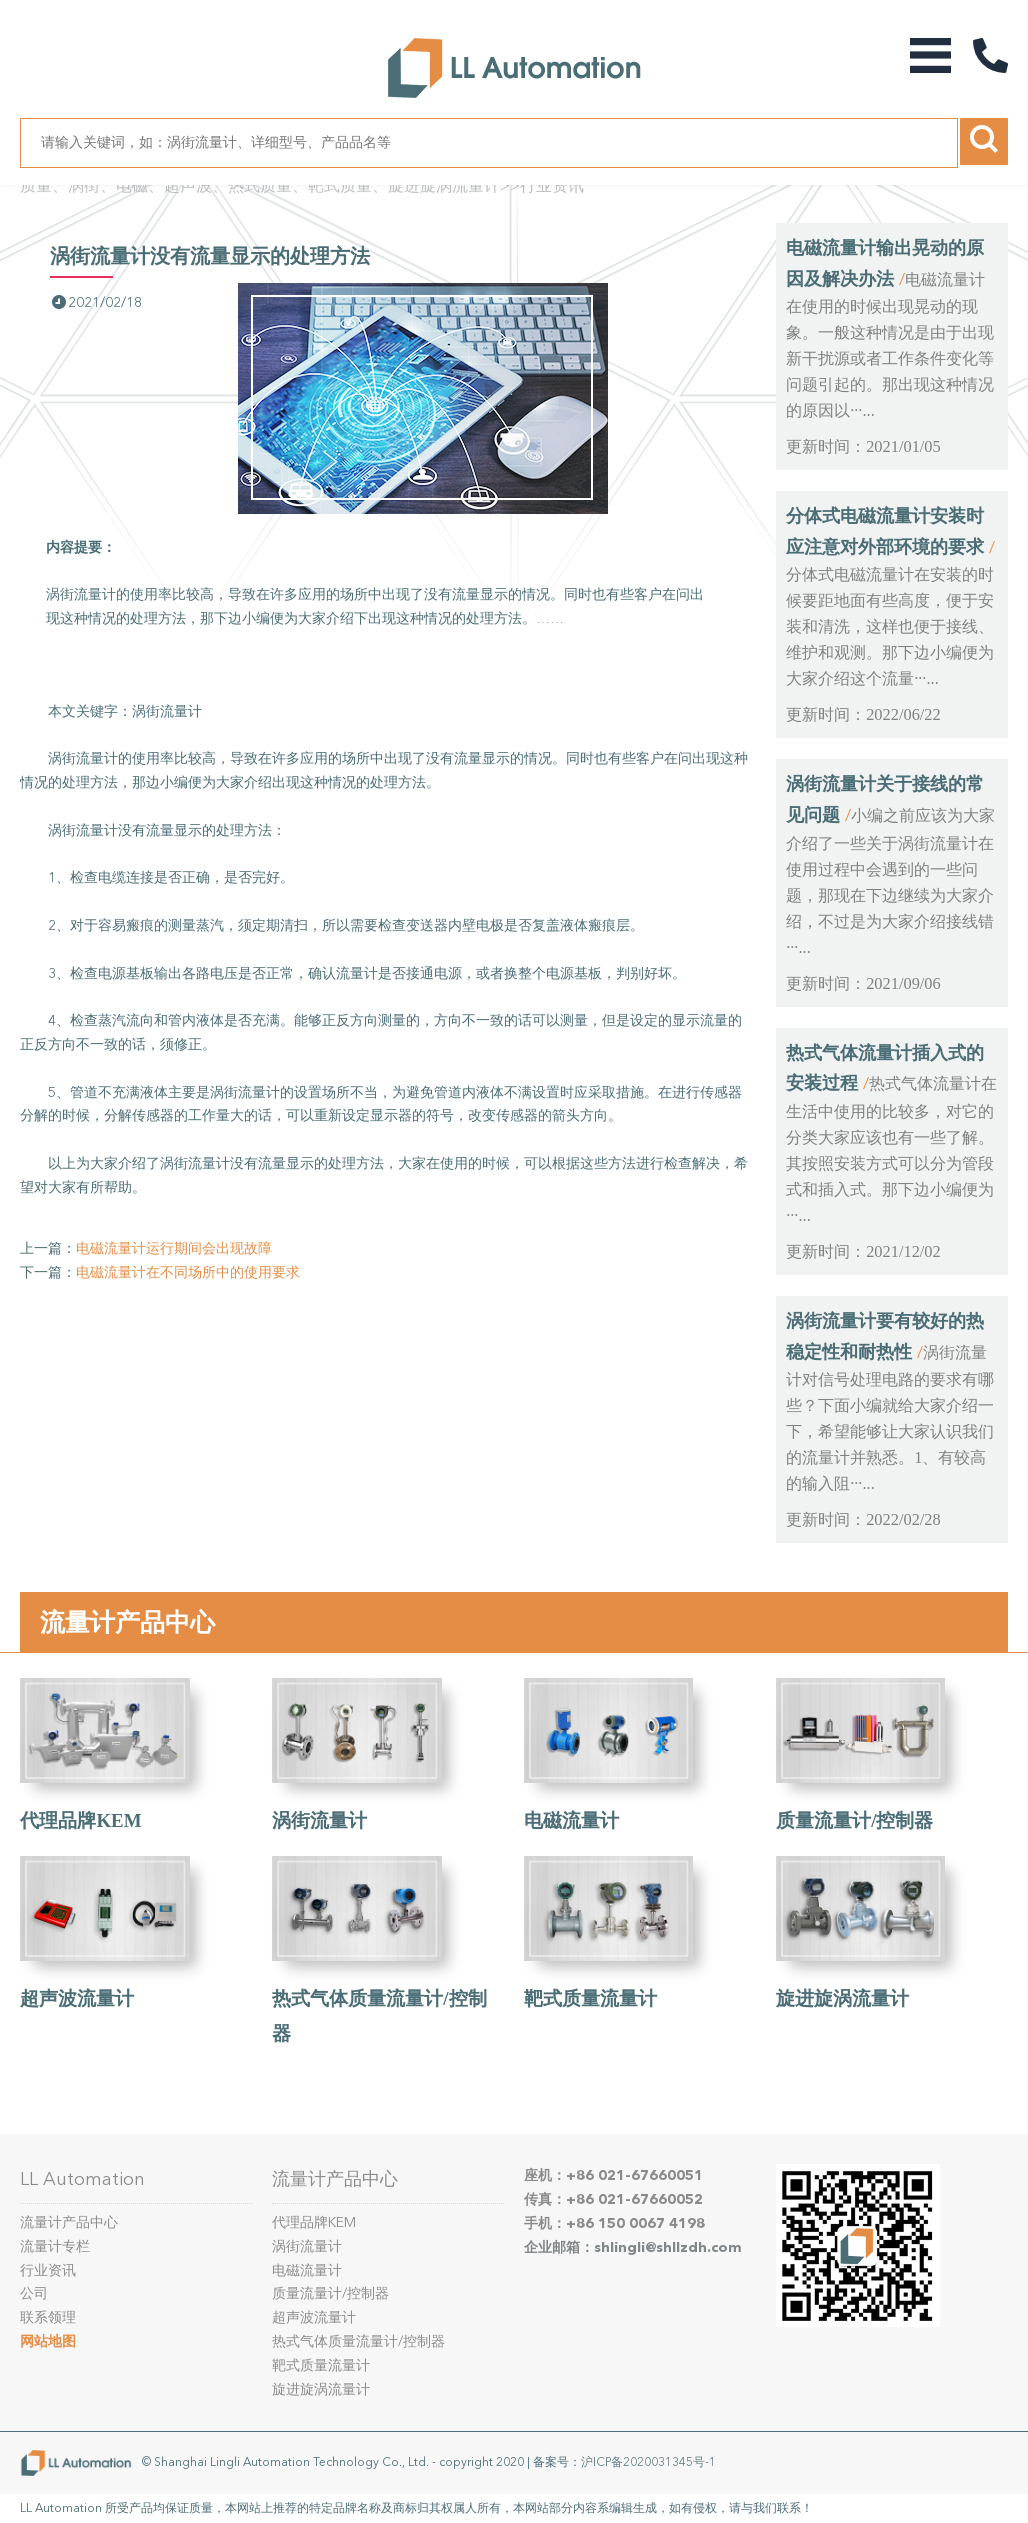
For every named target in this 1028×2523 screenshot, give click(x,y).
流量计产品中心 (127, 1622)
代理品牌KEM (80, 1820)
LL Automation (82, 2179)
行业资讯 (552, 185)
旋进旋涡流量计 (842, 1998)
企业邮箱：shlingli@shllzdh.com (633, 2247)
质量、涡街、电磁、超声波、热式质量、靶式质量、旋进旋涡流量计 (260, 185)
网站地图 (48, 2341)
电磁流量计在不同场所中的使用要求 (188, 1272)
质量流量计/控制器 (854, 1820)
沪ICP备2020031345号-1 (648, 2462)
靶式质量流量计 (590, 1998)
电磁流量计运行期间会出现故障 (174, 1248)
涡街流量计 (319, 1820)
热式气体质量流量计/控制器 (358, 2341)
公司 (34, 2293)
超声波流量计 (77, 1998)
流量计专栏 (55, 2246)
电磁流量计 (571, 1820)
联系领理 (48, 2317)
